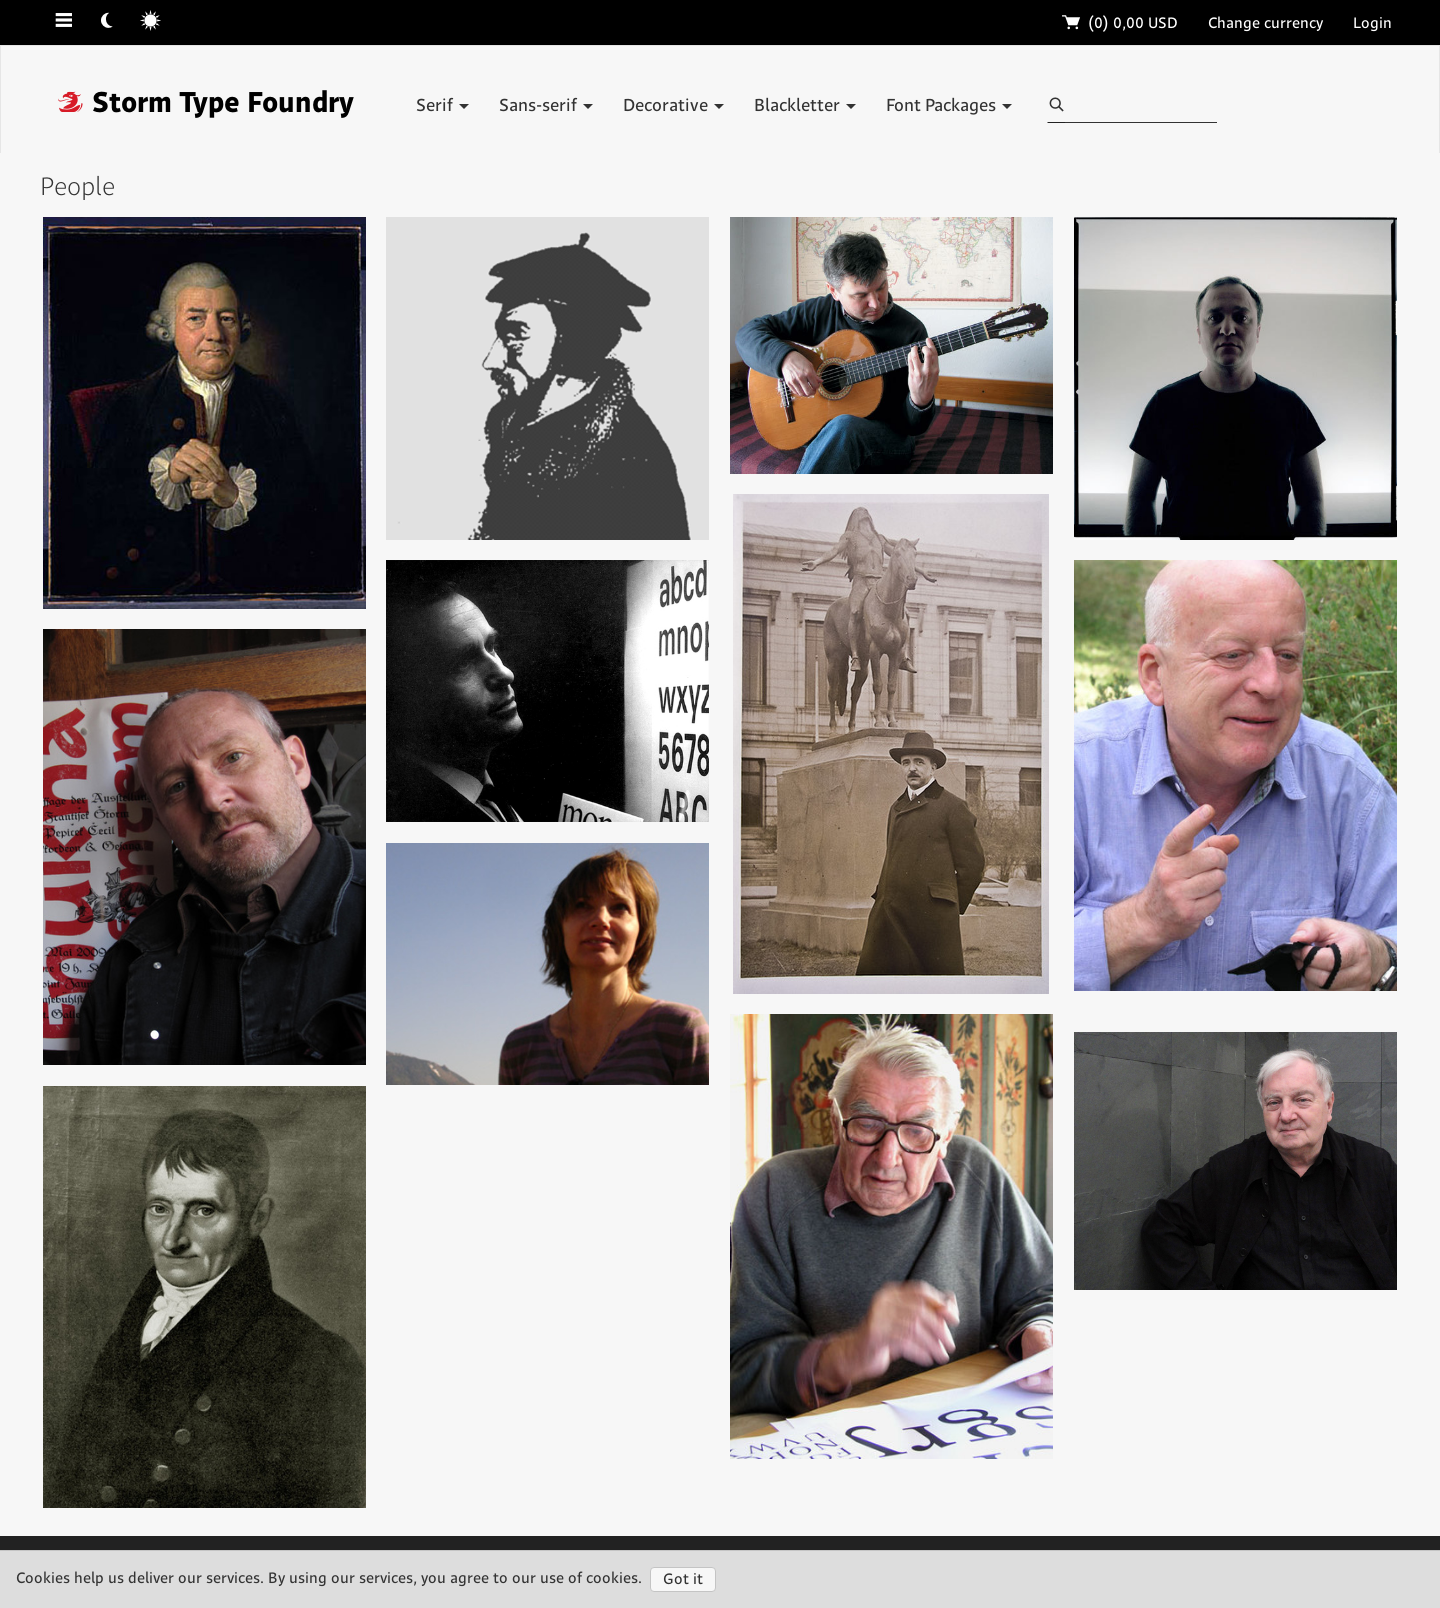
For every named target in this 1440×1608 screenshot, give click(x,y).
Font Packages (949, 106)
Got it (683, 1579)
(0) (1120, 23)
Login (1372, 23)
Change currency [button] (1265, 23)
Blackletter (805, 106)
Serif (442, 106)
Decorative (673, 106)
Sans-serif (546, 106)
